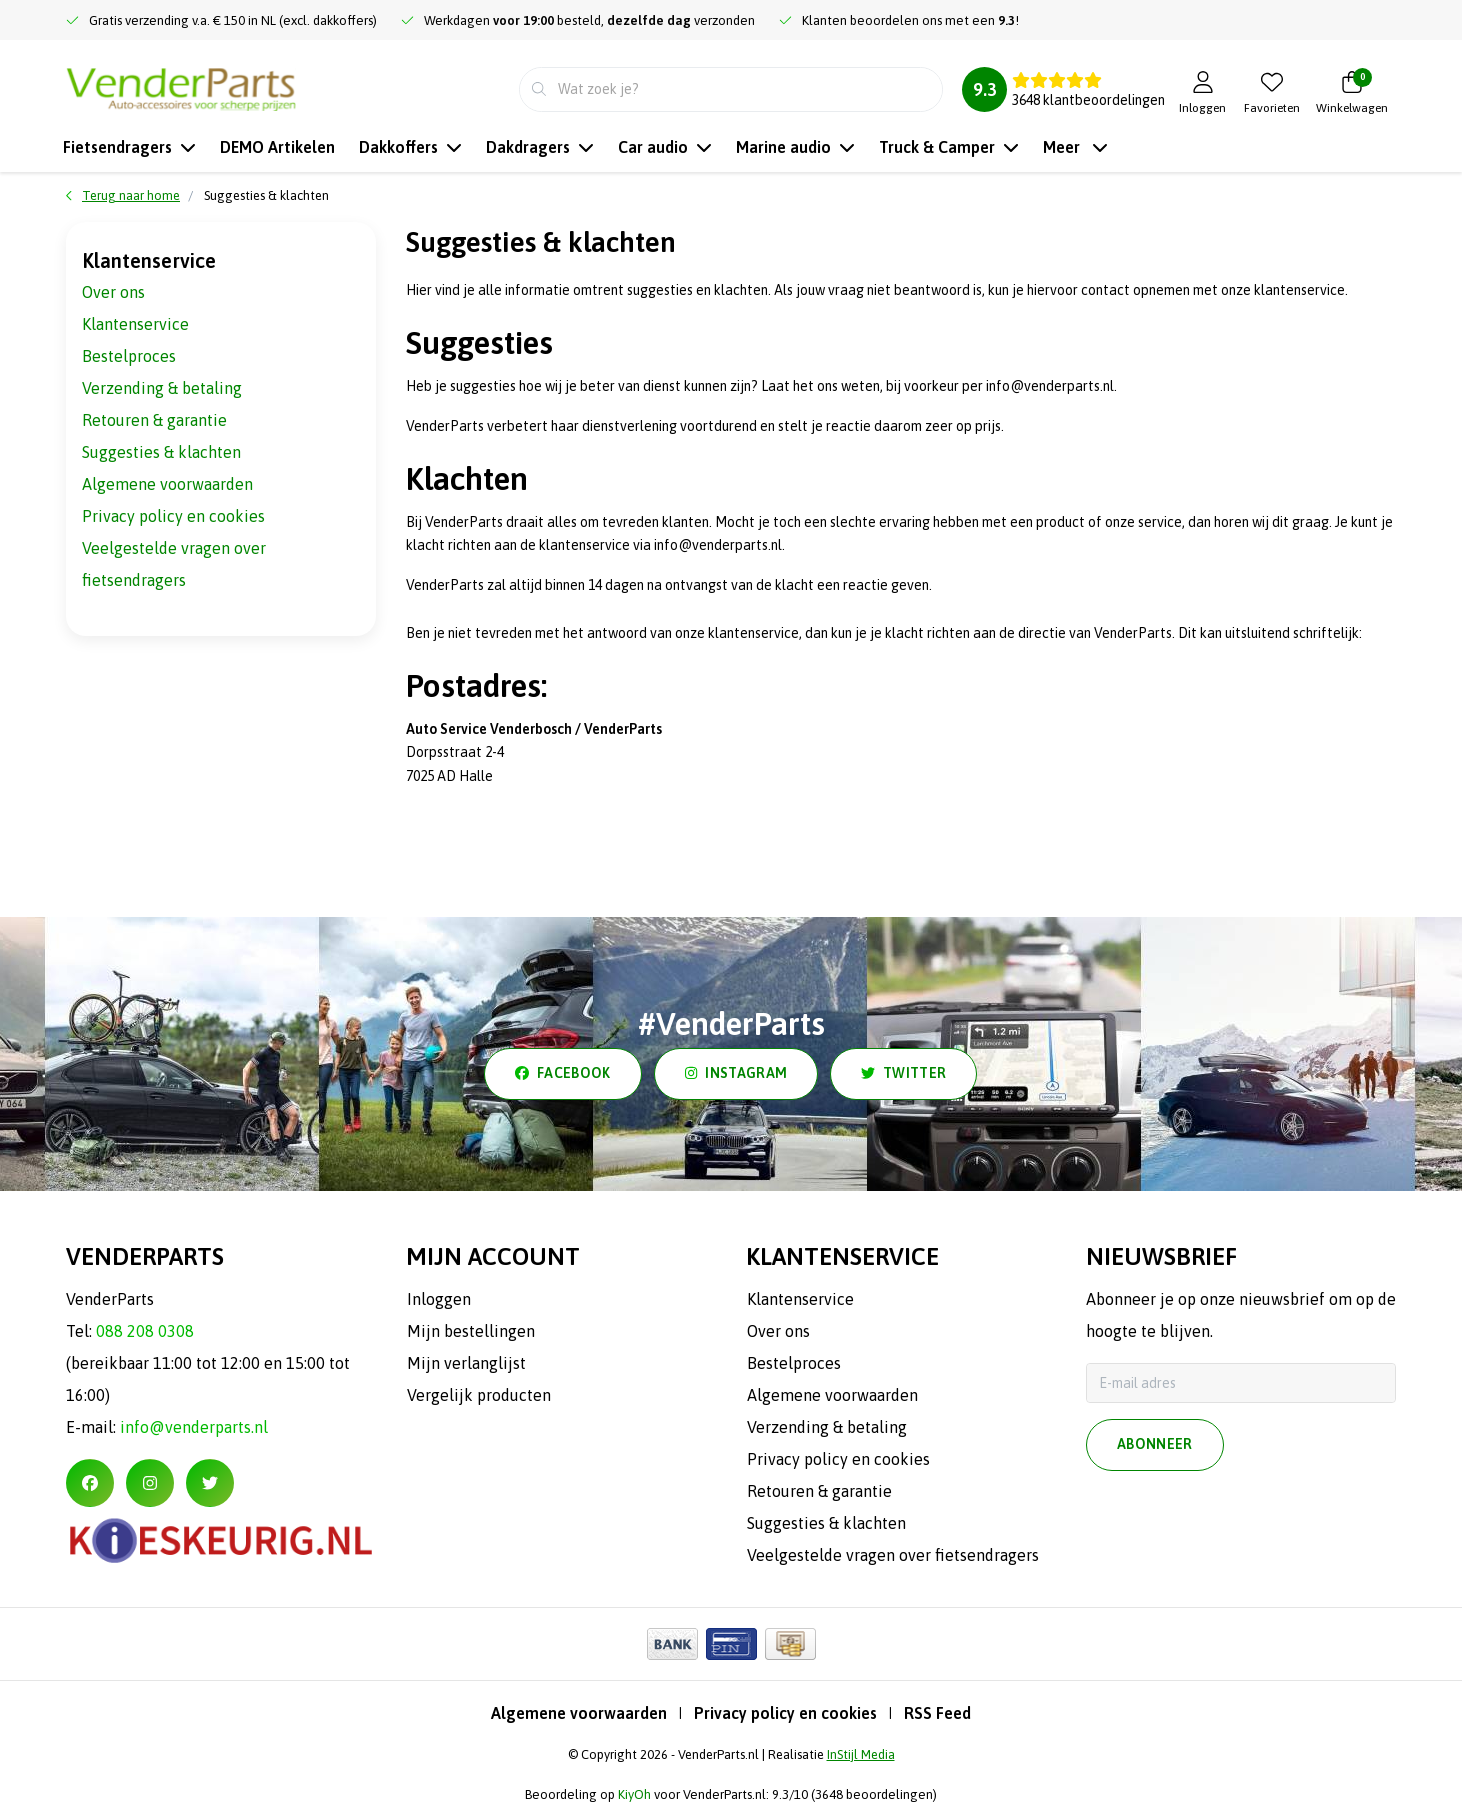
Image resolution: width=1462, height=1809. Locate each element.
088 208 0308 (145, 1331)
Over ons (113, 292)
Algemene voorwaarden (167, 484)
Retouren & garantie (154, 420)
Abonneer (1155, 1445)
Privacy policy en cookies (173, 516)
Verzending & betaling (162, 388)
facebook (563, 1074)
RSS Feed (937, 1713)
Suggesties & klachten (266, 195)
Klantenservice (135, 324)
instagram (736, 1074)
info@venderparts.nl (194, 1427)
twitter (903, 1074)
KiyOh (634, 1794)
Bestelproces (129, 356)
